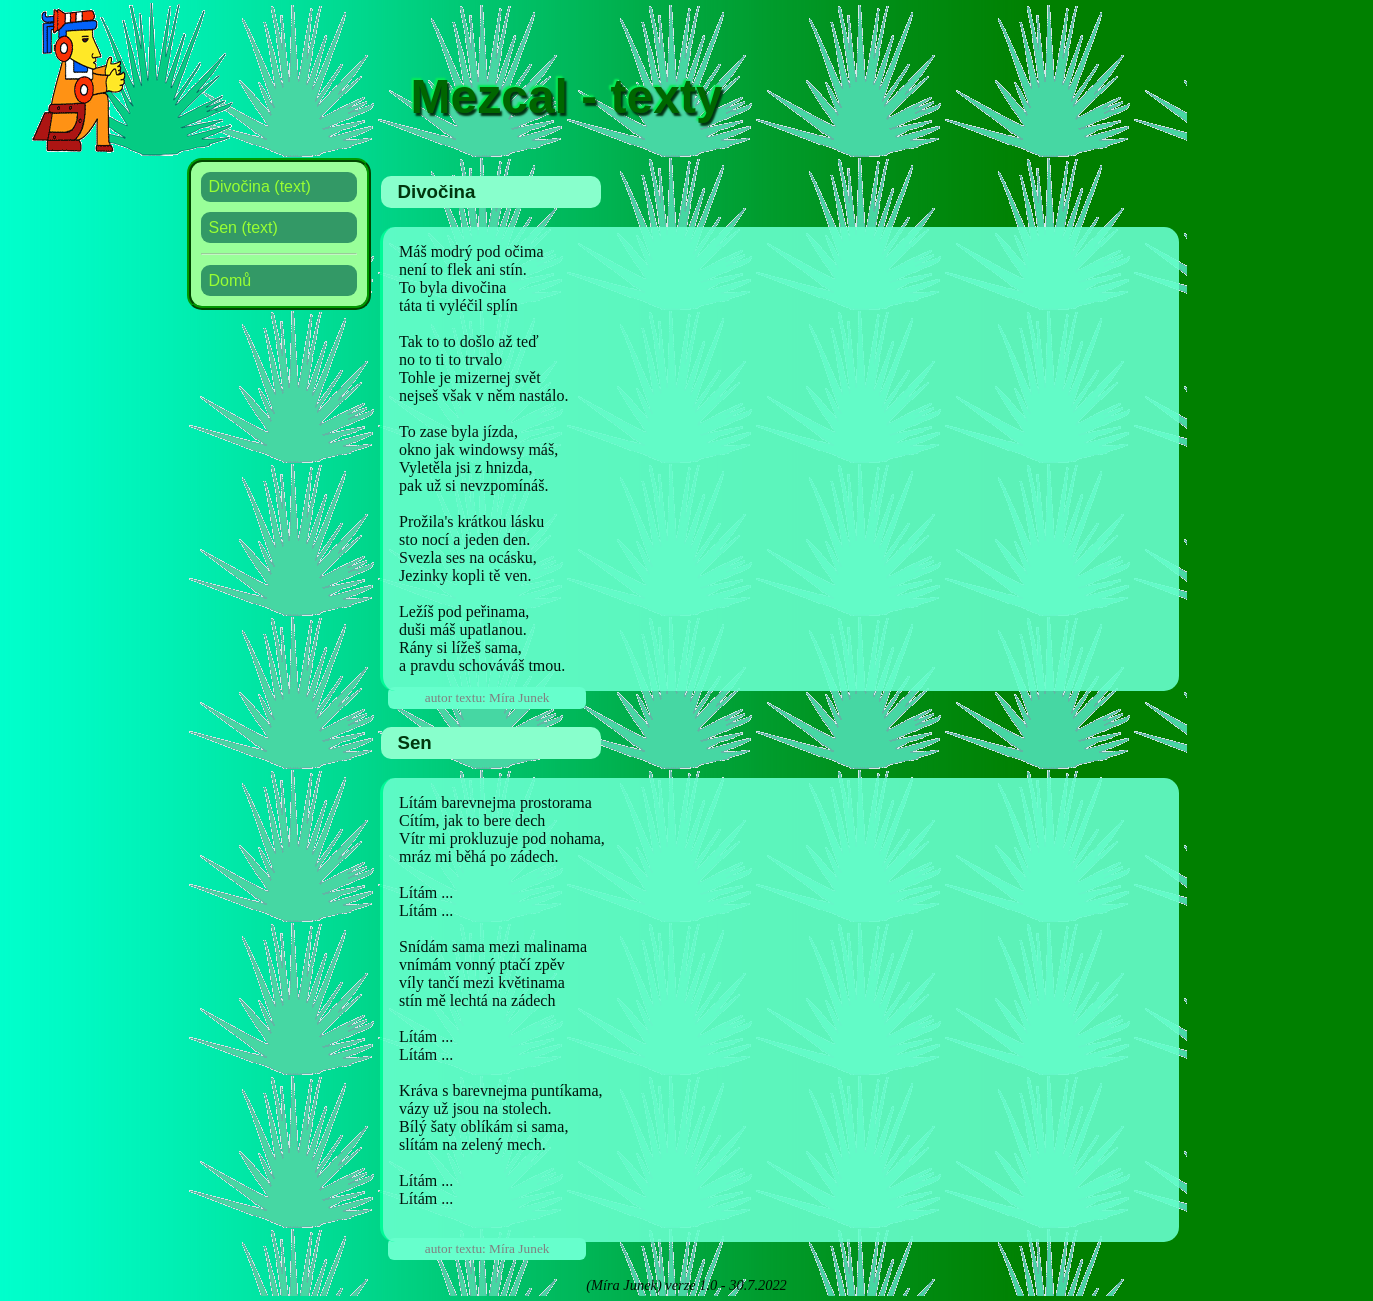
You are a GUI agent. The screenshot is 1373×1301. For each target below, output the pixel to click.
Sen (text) (243, 227)
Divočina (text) (260, 186)
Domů (230, 280)
